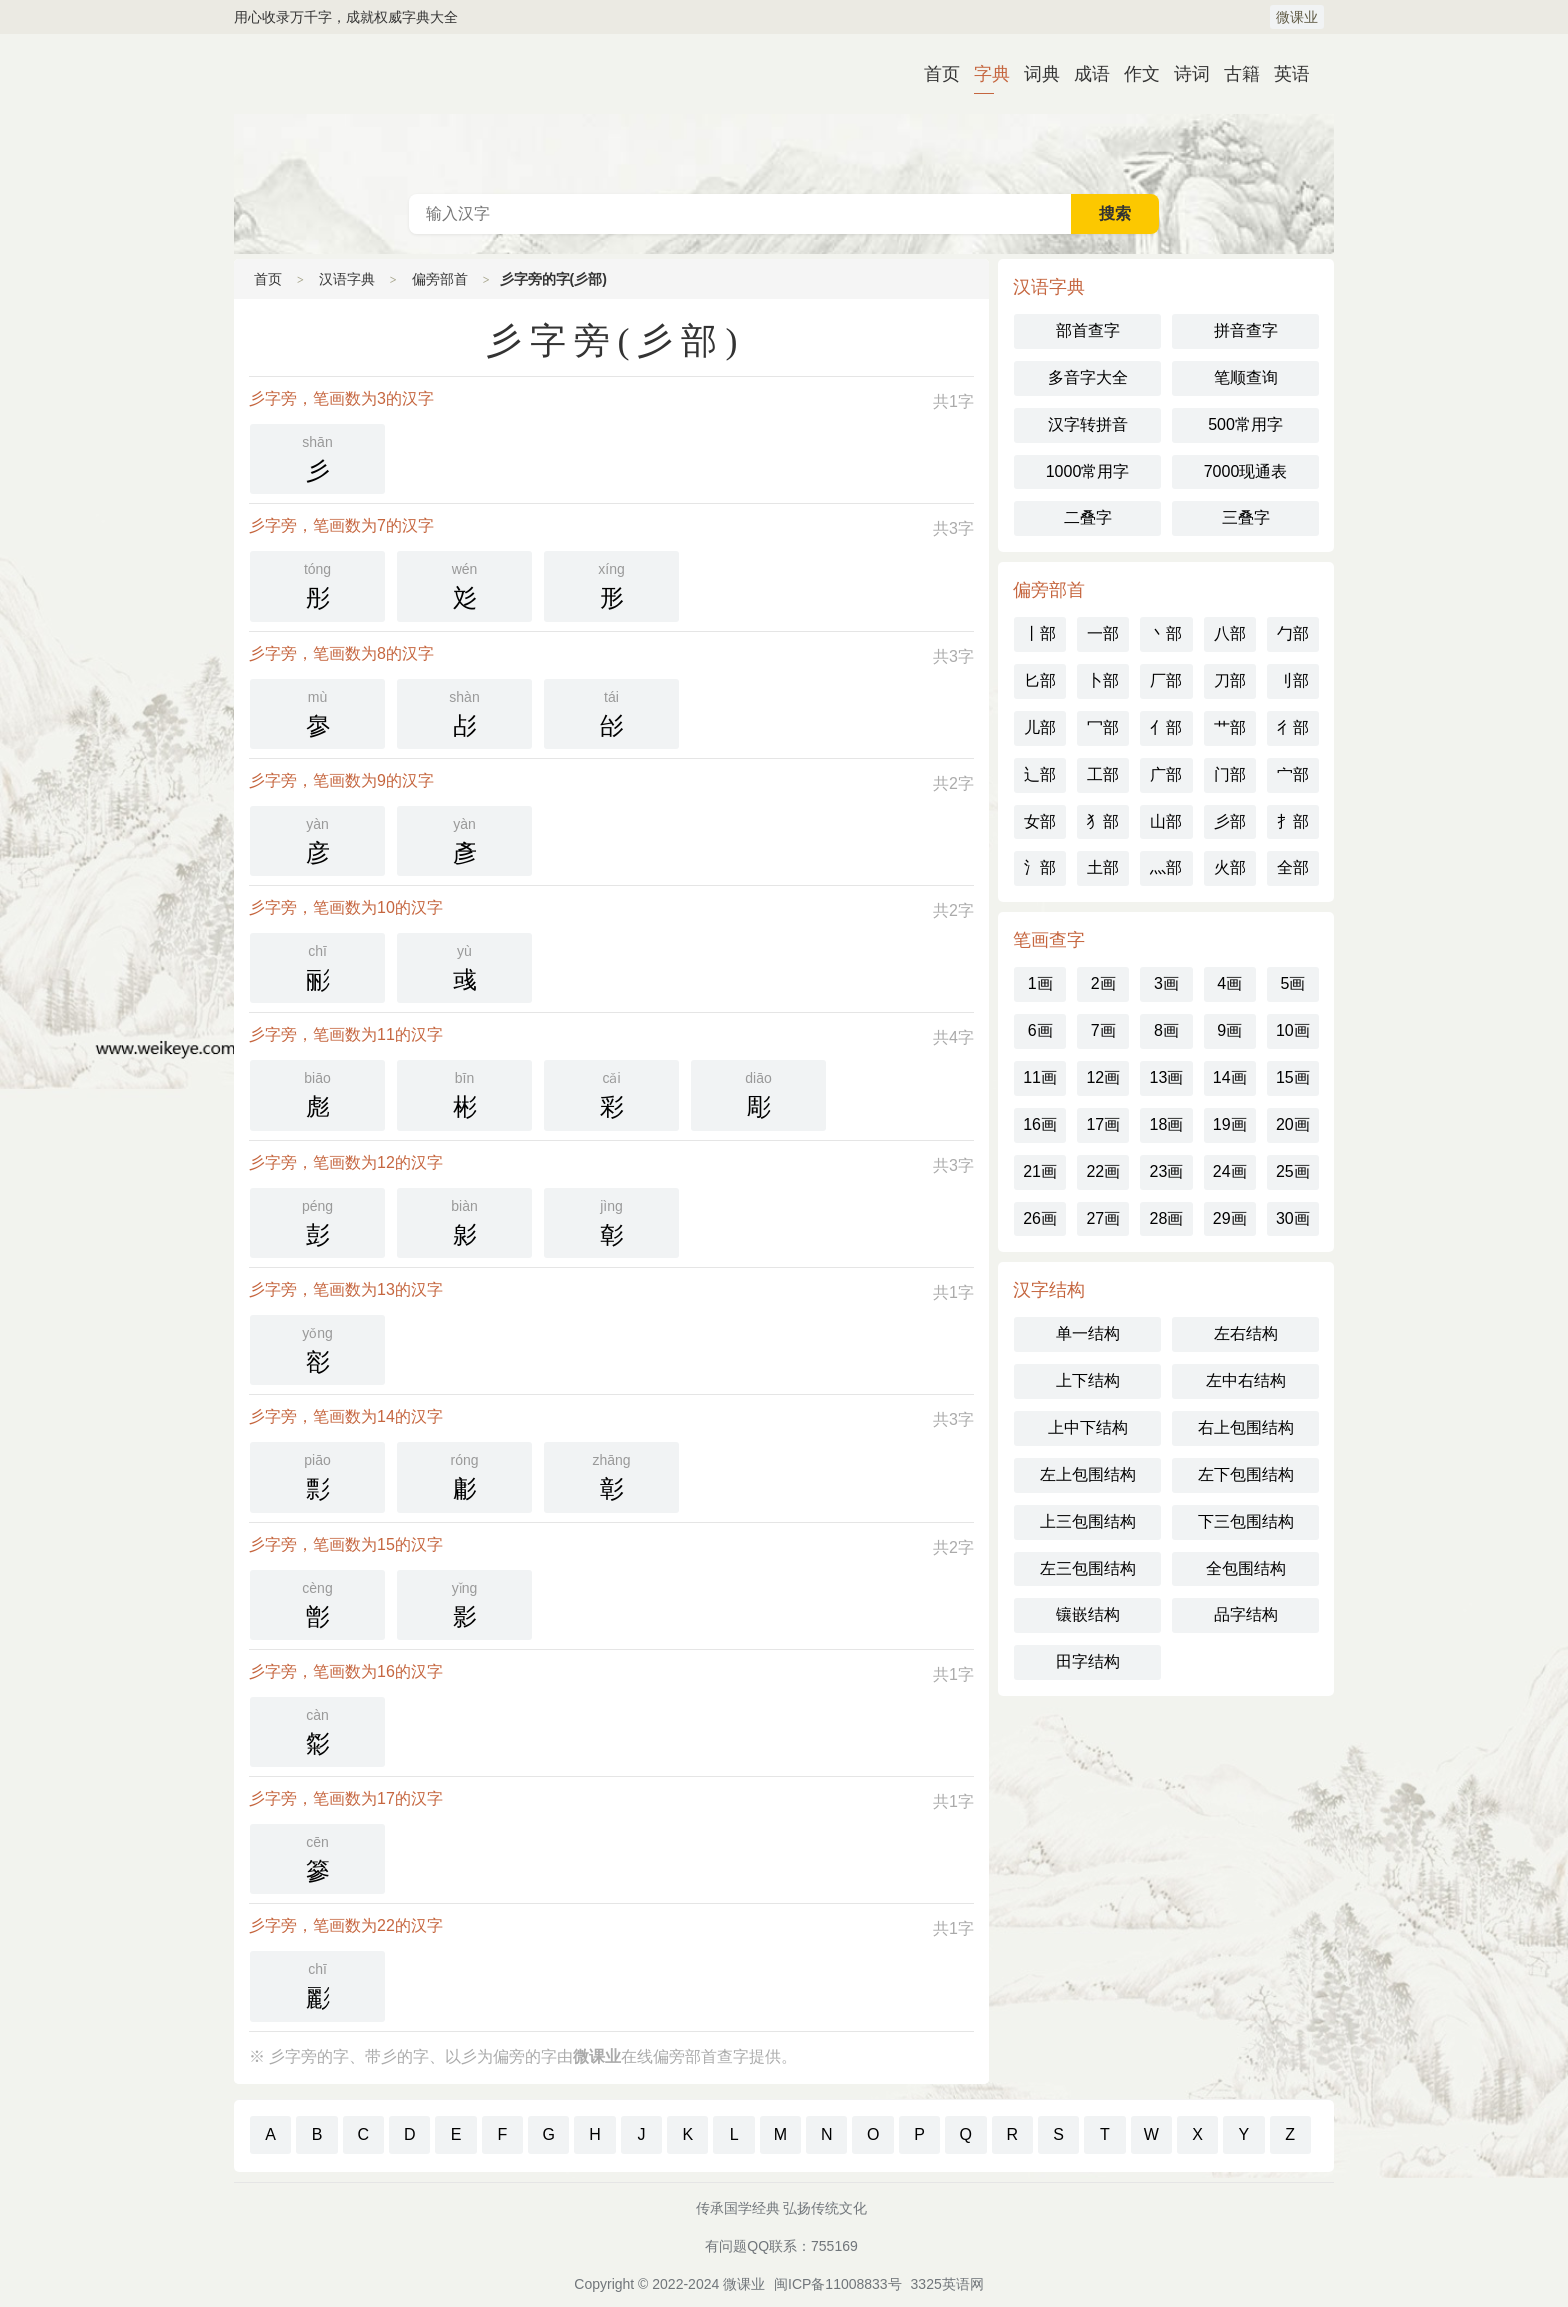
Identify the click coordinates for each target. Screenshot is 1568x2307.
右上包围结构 (1246, 1427)
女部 (1040, 821)
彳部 (1293, 727)
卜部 (1103, 680)
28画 (1167, 1218)
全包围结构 (1246, 1568)
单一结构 (1088, 1333)
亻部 (1166, 727)
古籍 (1234, 74)
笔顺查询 (1246, 377)
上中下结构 (1088, 1427)
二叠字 (1088, 517)
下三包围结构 (1246, 1521)
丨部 (1040, 633)
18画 (1167, 1124)
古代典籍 (784, 114)
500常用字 (1245, 424)
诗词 (1184, 74)
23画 (1167, 1171)
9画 (1229, 1030)
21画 (1040, 1171)
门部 (1230, 774)
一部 (1103, 633)
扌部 (1293, 821)
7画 (1103, 1030)
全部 (1293, 867)
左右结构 (1246, 1333)
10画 (1293, 1030)
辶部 (1040, 774)
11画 (1040, 1077)
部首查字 (1088, 330)
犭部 (1103, 821)
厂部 (1166, 680)
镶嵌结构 (1088, 1614)
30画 (1293, 1218)
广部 (1166, 774)
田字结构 (1088, 1661)
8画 (1166, 1030)
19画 (1230, 1124)
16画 (1040, 1124)
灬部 (1166, 867)
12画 (1103, 1077)
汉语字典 (347, 279)
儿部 (1040, 727)
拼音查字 (1246, 330)
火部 (1230, 867)
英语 (1284, 74)
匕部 (1040, 680)
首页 (934, 74)
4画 (1229, 983)
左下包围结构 (1246, 1474)
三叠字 (1246, 517)
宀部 (1293, 774)
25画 (1293, 1171)
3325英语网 (947, 2284)
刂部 (1293, 680)
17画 (1103, 1124)
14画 (1230, 1077)
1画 (1040, 983)
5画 (1292, 983)
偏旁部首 (440, 279)
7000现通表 (1246, 471)
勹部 (1293, 633)
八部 (1230, 633)
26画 (1040, 1218)
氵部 (1040, 867)
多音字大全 (1088, 377)
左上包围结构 (1088, 1474)
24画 (1230, 1171)
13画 (1167, 1077)
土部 (1103, 867)
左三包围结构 (1088, 1568)
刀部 (1230, 680)
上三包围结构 (1088, 1521)
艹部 (1230, 727)
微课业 (1297, 17)
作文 (1134, 74)
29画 (1230, 1218)
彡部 (1230, 821)
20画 (1293, 1124)
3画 (1166, 983)
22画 (1103, 1171)
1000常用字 (1088, 471)
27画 (1103, 1218)
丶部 (1166, 633)
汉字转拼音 (1088, 424)
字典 (984, 74)
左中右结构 (1246, 1380)
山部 (1166, 821)
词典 (1034, 74)
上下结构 (1088, 1380)
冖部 (1103, 727)
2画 (1103, 983)
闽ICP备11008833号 (838, 2284)
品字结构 (1246, 1614)
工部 (1103, 774)
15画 (1293, 1077)
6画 (1040, 1030)
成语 (1084, 74)
